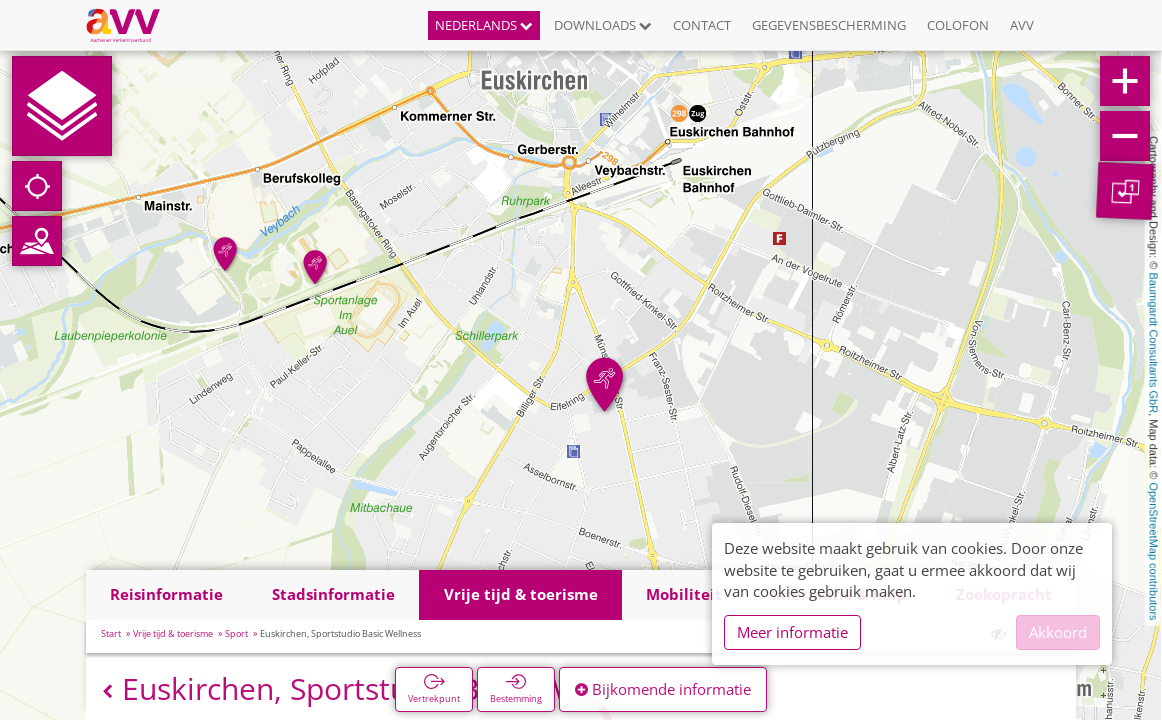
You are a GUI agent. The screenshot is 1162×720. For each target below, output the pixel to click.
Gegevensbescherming (829, 25)
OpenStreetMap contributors (1154, 551)
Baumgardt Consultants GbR (1154, 343)
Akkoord (1058, 632)
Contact (702, 25)
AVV (1022, 25)
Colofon (958, 25)
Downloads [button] (603, 25)
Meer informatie (792, 632)
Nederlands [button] (484, 25)
